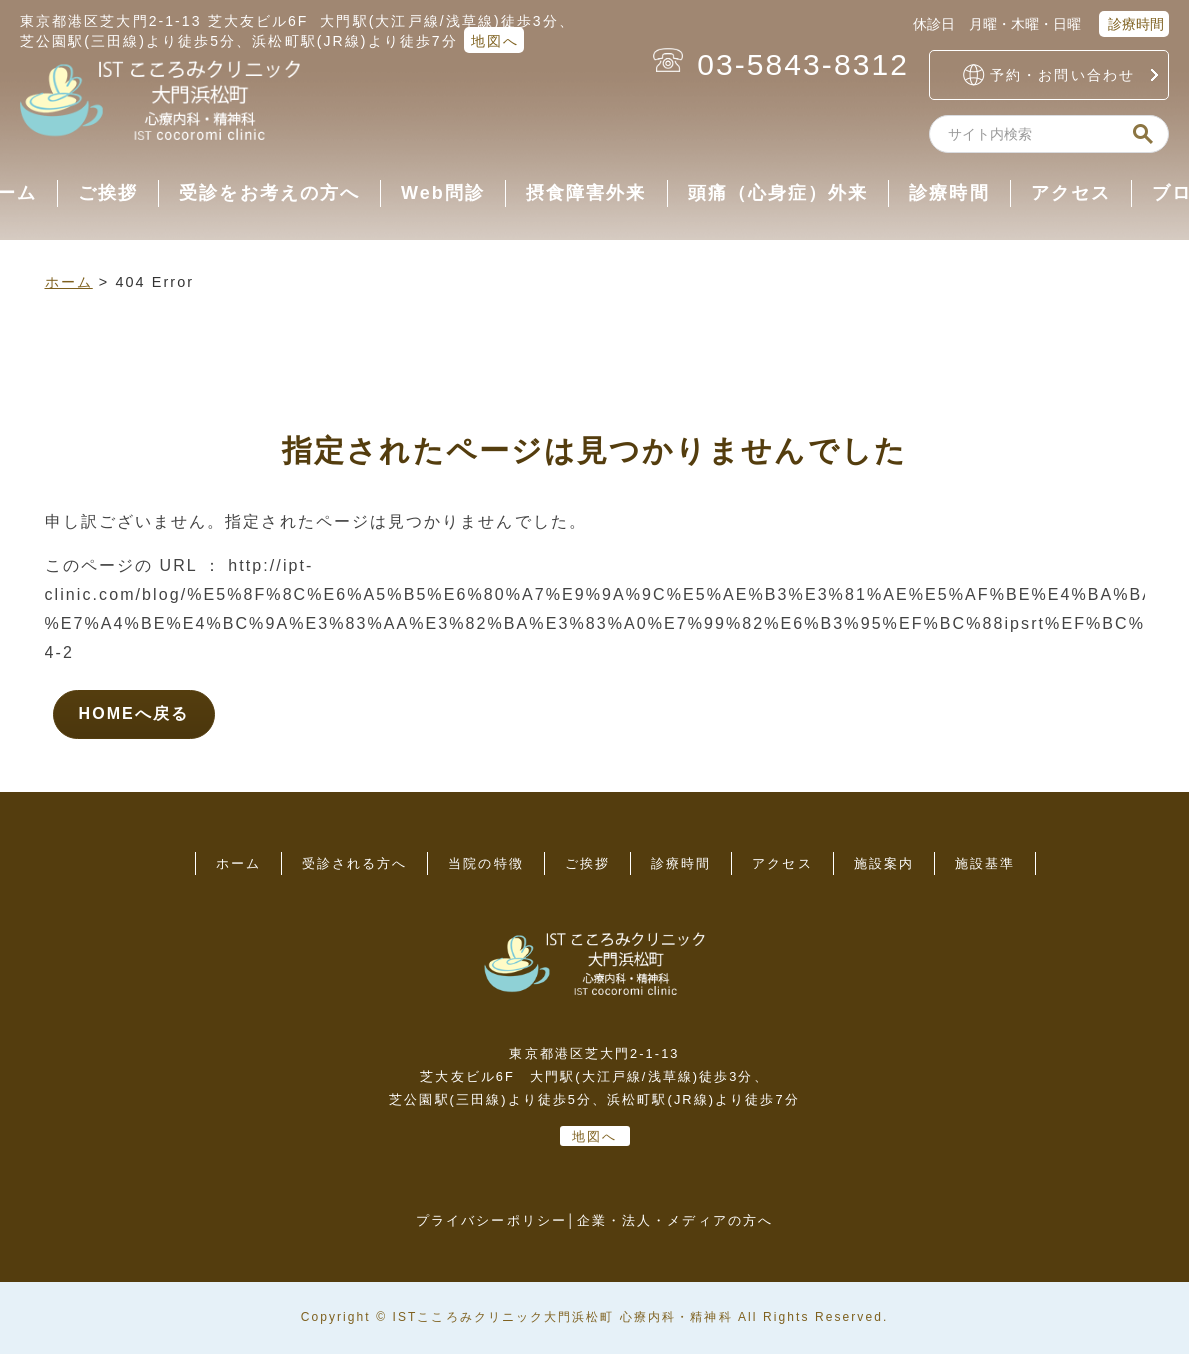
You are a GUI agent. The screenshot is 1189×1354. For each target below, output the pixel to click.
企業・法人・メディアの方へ (675, 1220)
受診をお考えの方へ (269, 193)
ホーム (69, 282)
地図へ (495, 41)
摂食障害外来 (586, 193)
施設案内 (884, 863)
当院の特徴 (485, 863)
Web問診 (443, 193)
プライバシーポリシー (491, 1220)
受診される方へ (355, 863)
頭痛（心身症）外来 (778, 193)
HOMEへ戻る (134, 713)
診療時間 (1134, 24)
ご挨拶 (108, 193)
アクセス (1071, 193)
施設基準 (985, 863)
